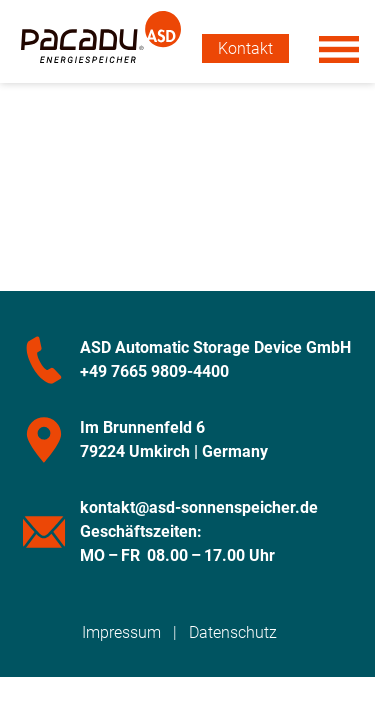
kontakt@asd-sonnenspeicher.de (199, 507)
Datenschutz (233, 632)
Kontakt (245, 48)
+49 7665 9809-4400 (154, 371)
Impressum (121, 632)
